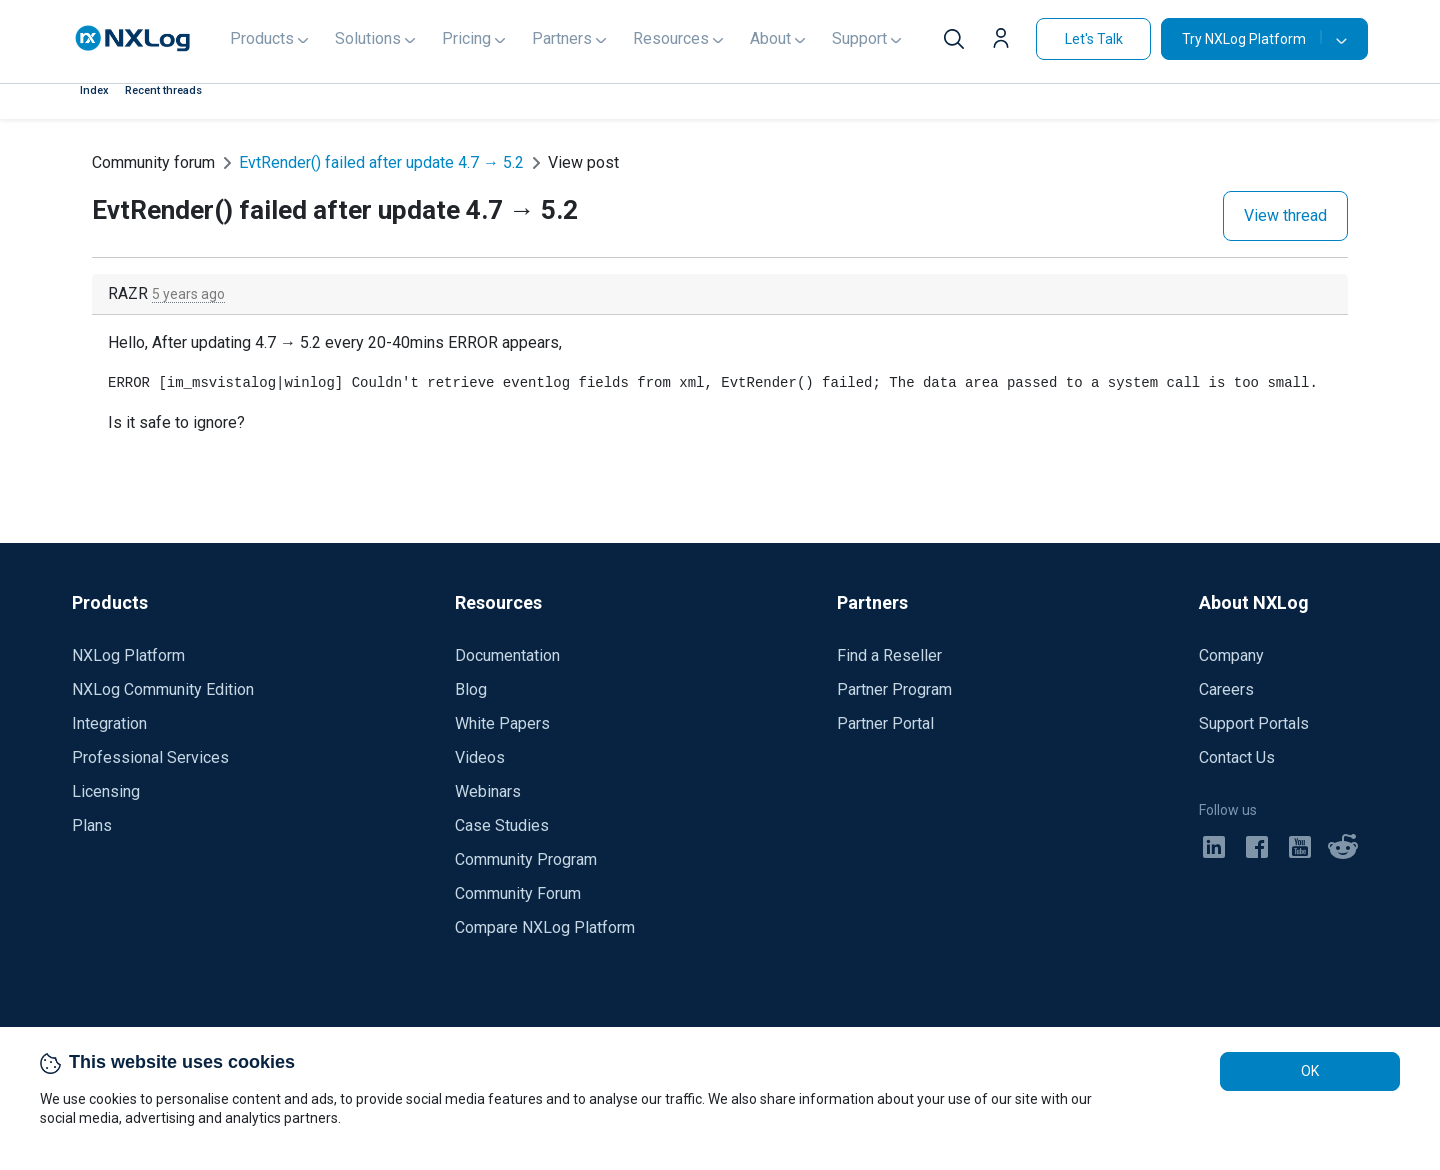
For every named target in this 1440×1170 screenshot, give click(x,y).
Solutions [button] (368, 38)
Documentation (507, 655)
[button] (1006, 41)
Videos (480, 757)
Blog (471, 689)
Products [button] (262, 38)
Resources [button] (671, 38)
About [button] (770, 38)
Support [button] (859, 38)
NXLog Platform (128, 655)
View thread (1285, 215)
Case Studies (502, 825)
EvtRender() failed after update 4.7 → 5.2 (381, 162)
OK (1310, 1071)
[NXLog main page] (133, 38)
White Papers (502, 723)
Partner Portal (885, 723)
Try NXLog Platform (1252, 38)
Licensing (106, 791)
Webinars (488, 791)
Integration (109, 723)
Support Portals (1254, 723)
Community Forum (518, 893)
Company (1231, 655)
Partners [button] (562, 38)
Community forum (153, 162)
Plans (92, 825)
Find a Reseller (889, 655)
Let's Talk (1094, 39)
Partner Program (894, 689)
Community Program (526, 859)
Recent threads (163, 90)
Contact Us (1237, 757)
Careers (1226, 689)
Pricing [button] (466, 38)
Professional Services (150, 757)
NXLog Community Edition (163, 689)
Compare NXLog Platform (545, 927)
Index (94, 90)
